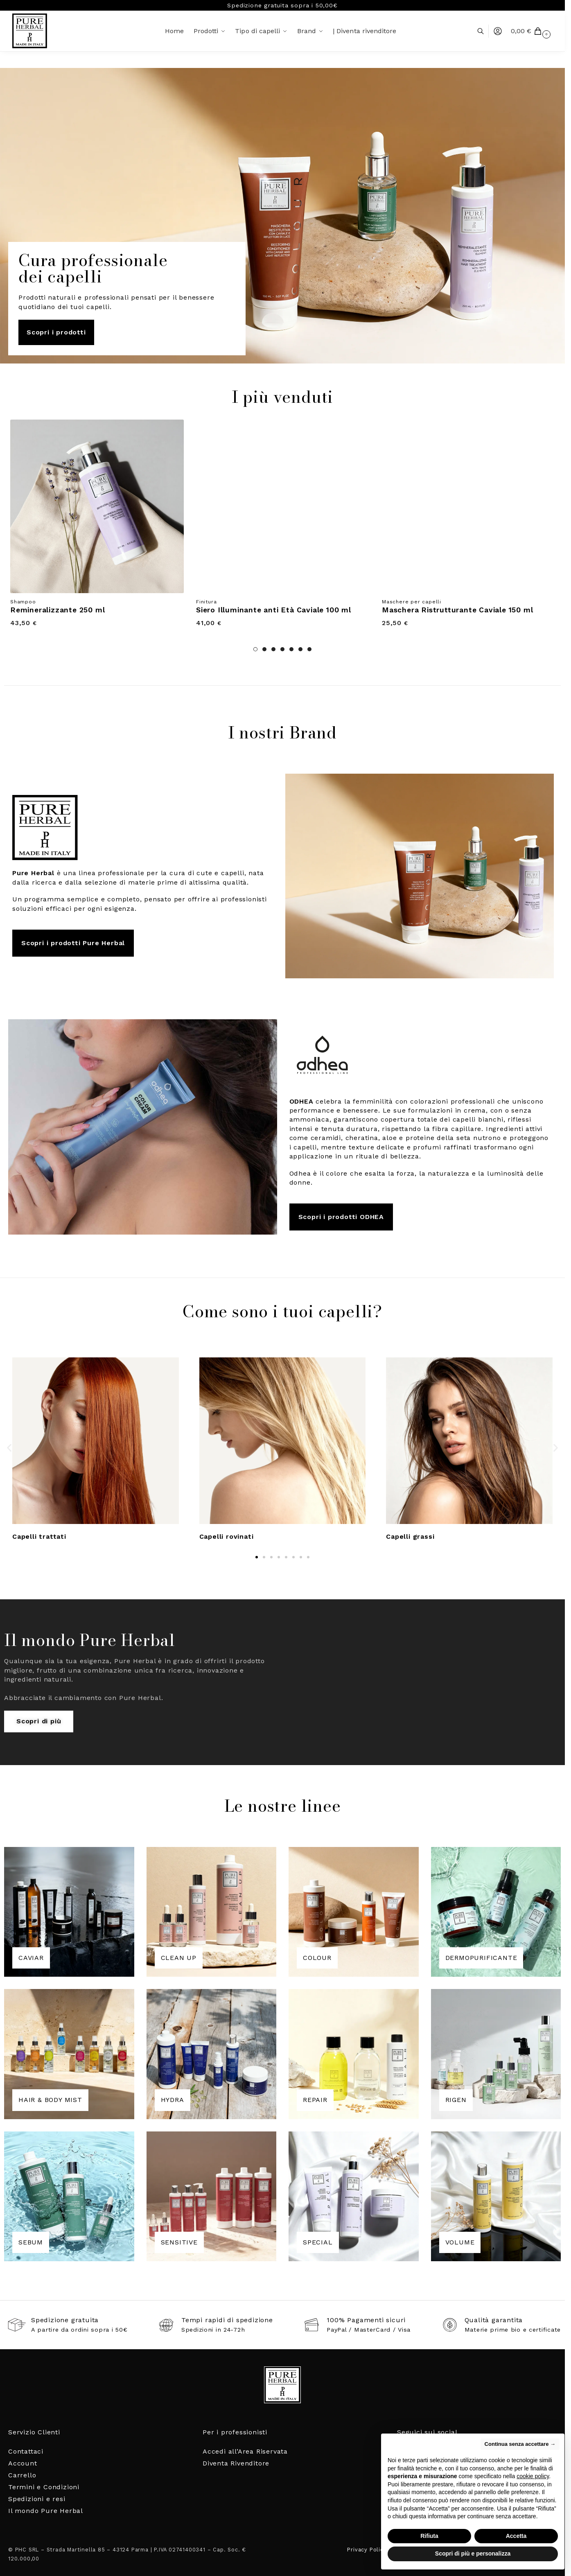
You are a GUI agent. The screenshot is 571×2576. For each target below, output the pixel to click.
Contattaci (25, 2451)
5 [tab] (291, 649)
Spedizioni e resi (36, 2499)
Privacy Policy (366, 2550)
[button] (532, 31)
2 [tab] (264, 649)
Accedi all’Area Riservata (245, 2451)
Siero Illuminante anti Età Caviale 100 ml (273, 610)
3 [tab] (273, 649)
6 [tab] (300, 649)
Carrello (22, 2475)
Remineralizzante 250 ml (57, 610)
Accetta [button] (516, 2536)
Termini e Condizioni (43, 2487)
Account (22, 2463)
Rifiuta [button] (429, 2536)
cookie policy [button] (533, 2476)
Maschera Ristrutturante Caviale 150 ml (457, 610)
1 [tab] (255, 649)
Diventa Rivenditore (236, 2463)
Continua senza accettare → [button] (520, 2444)
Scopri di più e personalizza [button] (472, 2553)
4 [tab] (282, 649)
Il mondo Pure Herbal (45, 2511)
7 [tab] (309, 649)
